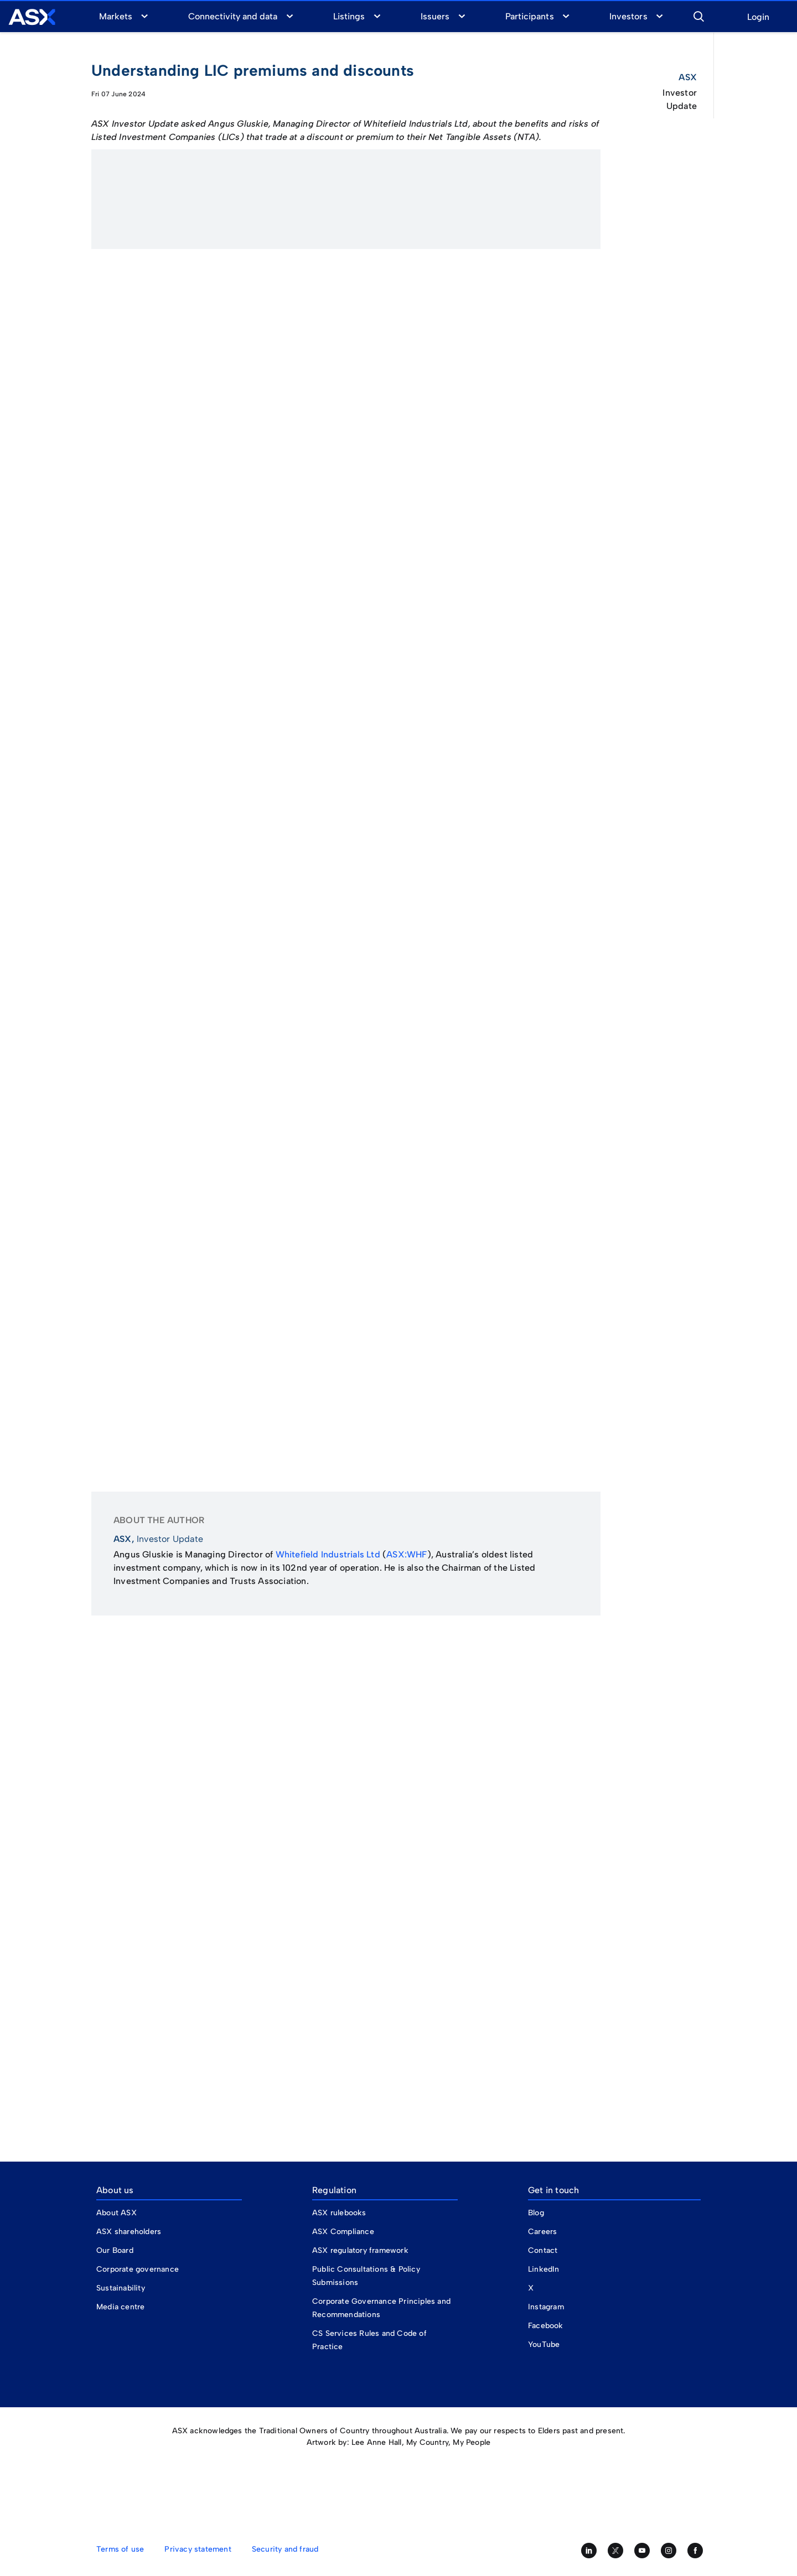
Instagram (546, 2307)
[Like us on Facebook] (695, 2550)
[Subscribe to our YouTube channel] (642, 2550)
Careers (542, 2231)
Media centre (120, 2307)
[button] (698, 15)
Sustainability (120, 2288)
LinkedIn (544, 2269)
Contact (542, 2250)
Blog (536, 2212)
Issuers (435, 16)
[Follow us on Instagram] (668, 2550)
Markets (115, 16)
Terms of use (120, 2549)
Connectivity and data (233, 16)
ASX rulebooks (339, 2212)
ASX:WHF (406, 1554)
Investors (628, 16)
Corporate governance (137, 2269)
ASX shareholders (129, 2231)
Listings (349, 16)
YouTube (544, 2344)
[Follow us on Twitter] (615, 2550)
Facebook (545, 2325)
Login (758, 17)
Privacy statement (197, 2549)
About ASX (116, 2212)
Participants (529, 16)
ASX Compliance (343, 2231)
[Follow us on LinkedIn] (589, 2550)
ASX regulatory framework (360, 2250)
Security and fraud (285, 2549)
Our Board (114, 2250)
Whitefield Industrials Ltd (328, 1554)
